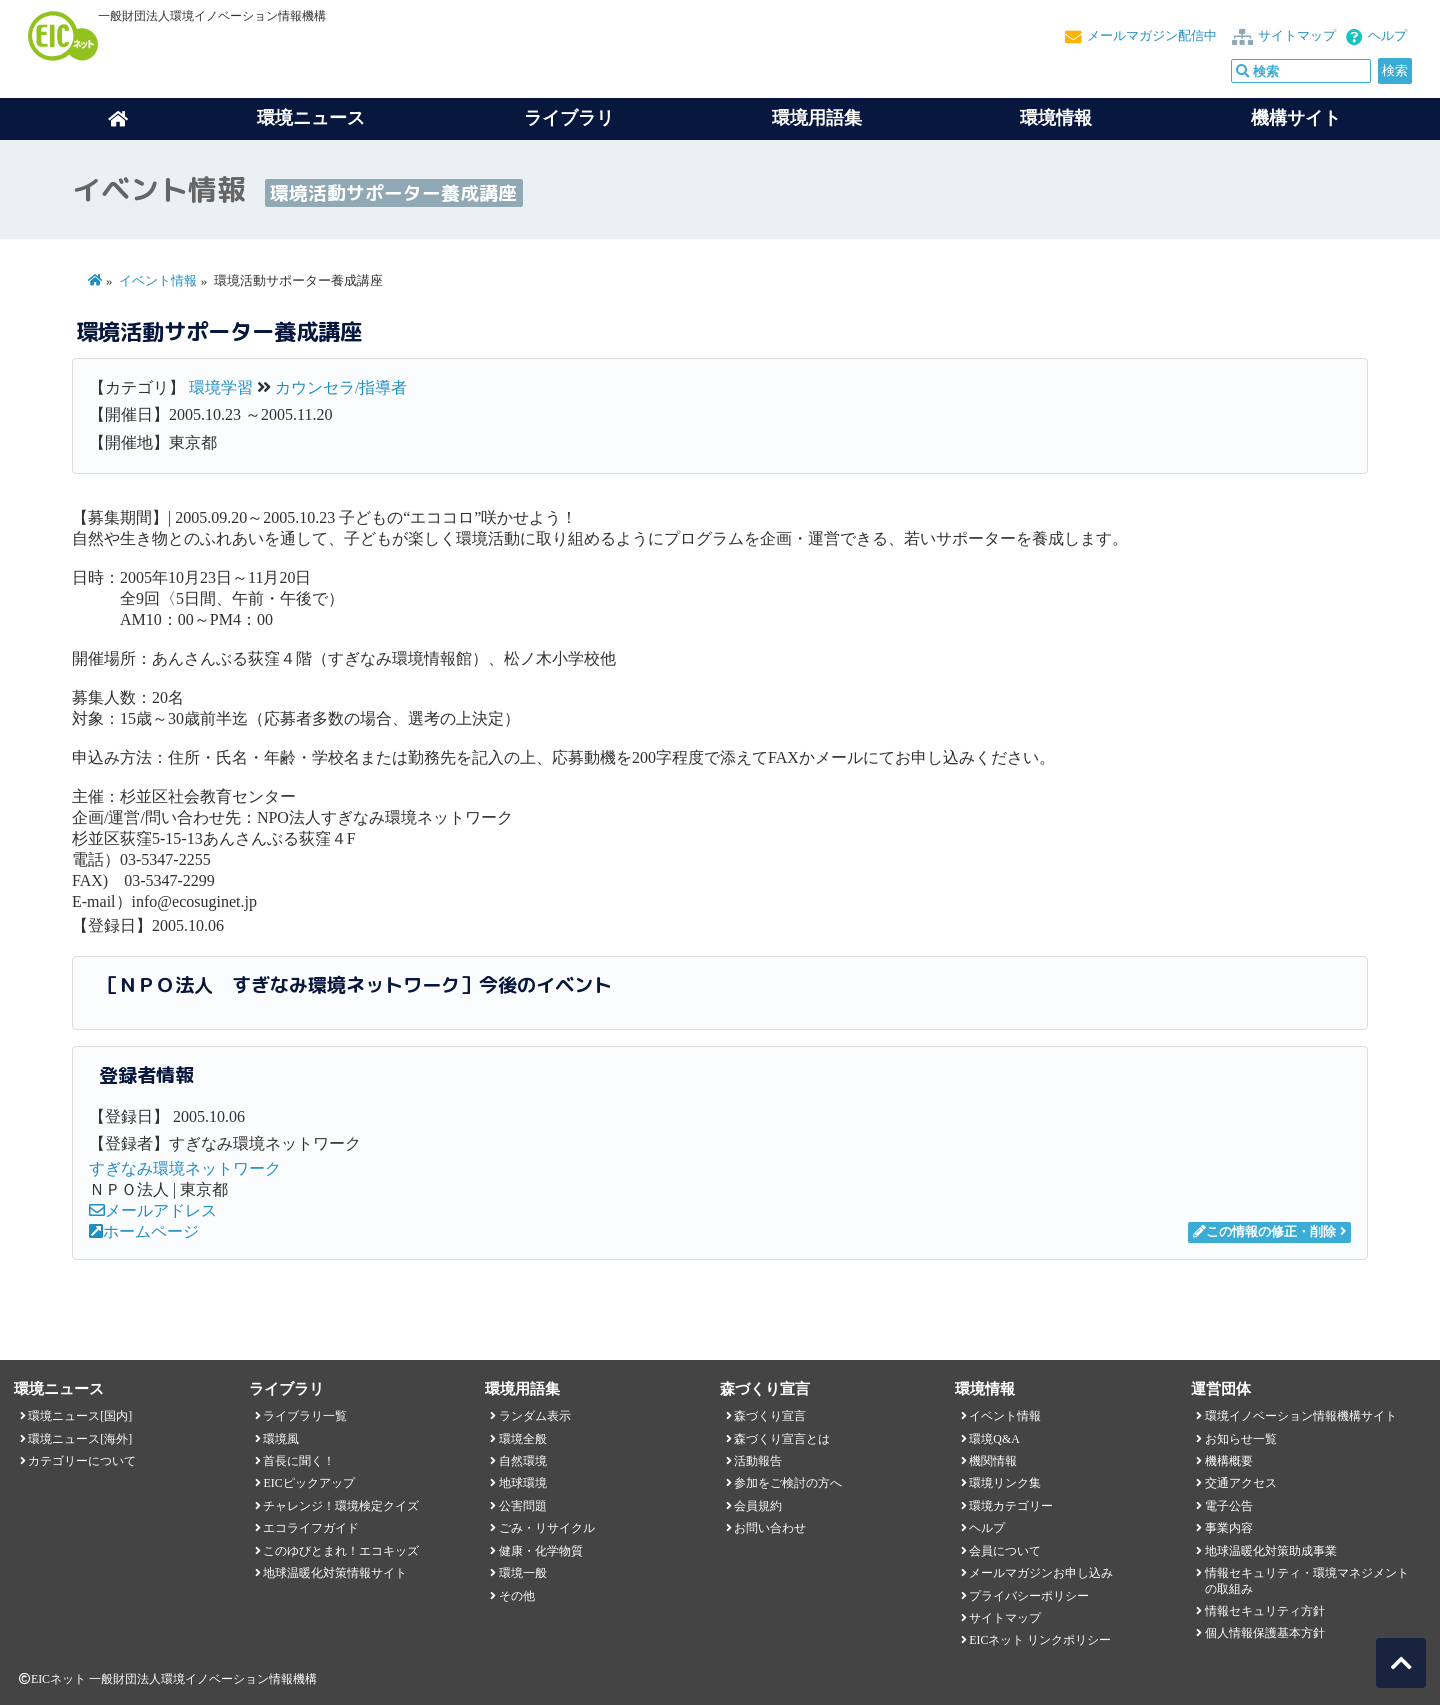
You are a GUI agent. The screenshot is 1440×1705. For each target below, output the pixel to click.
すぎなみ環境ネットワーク (185, 1168)
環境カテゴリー (1011, 1506)
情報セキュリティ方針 (1265, 1611)
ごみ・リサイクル (547, 1528)
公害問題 (523, 1506)
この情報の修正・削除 (1264, 1232)
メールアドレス (153, 1210)
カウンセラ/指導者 (341, 387)
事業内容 (1229, 1528)
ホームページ (144, 1231)
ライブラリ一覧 (305, 1416)
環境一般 (523, 1573)
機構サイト (1296, 118)
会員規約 (758, 1506)
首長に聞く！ (299, 1461)
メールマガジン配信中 (1152, 36)
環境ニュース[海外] (80, 1439)
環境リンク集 (1005, 1483)
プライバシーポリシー (1029, 1596)
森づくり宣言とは (782, 1439)
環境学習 (221, 387)
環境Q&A (994, 1439)
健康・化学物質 (541, 1551)
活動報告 (758, 1461)
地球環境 (523, 1483)
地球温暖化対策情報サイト (335, 1573)
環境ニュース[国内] (80, 1416)
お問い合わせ (770, 1528)
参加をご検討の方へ (788, 1483)
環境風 (281, 1439)
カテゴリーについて (82, 1461)
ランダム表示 (535, 1416)
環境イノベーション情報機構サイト (1301, 1416)
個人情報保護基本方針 (1265, 1633)
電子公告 (1229, 1506)
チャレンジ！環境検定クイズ (341, 1506)
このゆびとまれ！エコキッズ (341, 1551)
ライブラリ (569, 118)
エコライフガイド (311, 1528)
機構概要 (1229, 1461)
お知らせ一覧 (1241, 1439)
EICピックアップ (308, 1483)
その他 (517, 1596)
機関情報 (993, 1461)
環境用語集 (817, 118)
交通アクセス (1241, 1483)
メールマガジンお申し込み (1041, 1573)
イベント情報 (158, 281)
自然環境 (523, 1461)
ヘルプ (1387, 36)
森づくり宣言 (770, 1416)
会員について (1005, 1551)
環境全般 (523, 1439)
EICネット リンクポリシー (1040, 1640)
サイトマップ (1297, 36)
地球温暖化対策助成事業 (1271, 1551)
